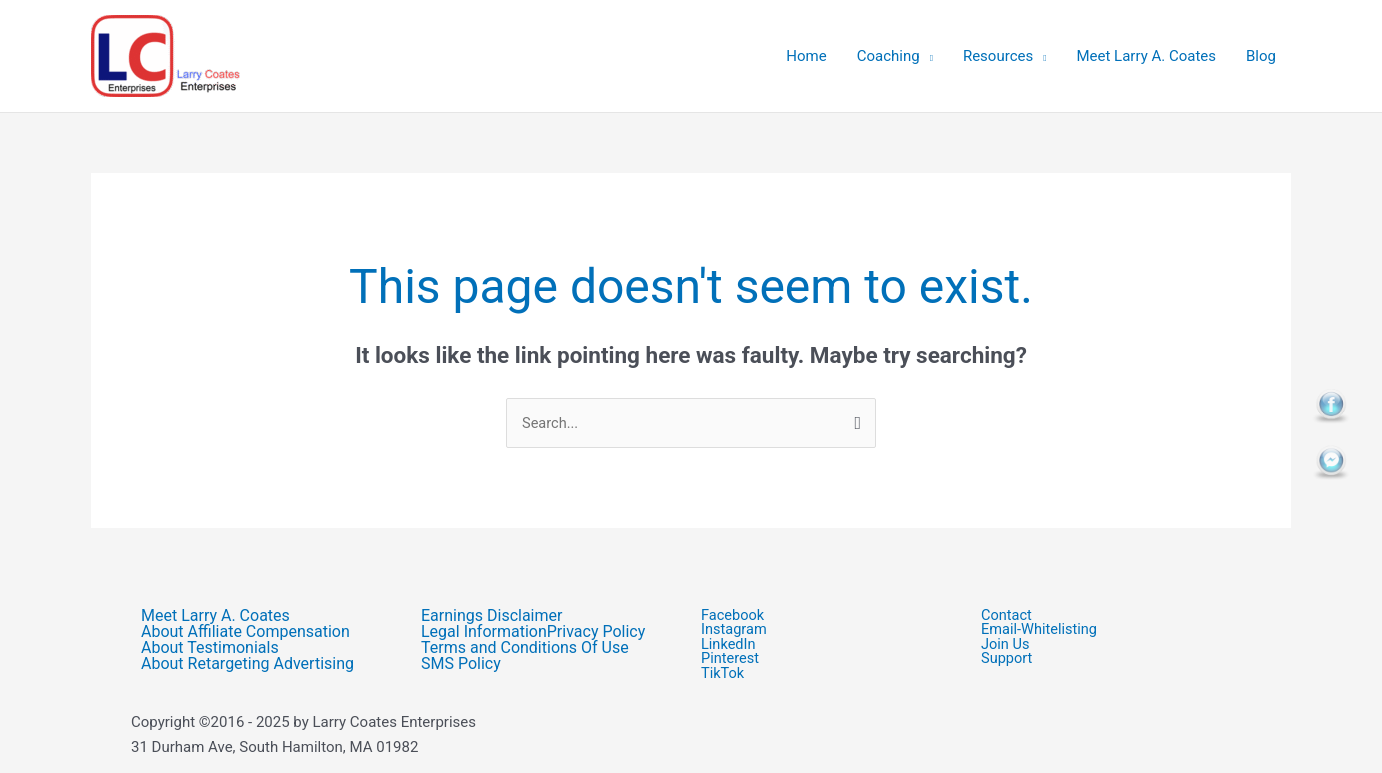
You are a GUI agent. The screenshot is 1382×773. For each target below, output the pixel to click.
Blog (1261, 56)
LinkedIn (729, 645)
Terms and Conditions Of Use (525, 648)
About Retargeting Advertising (247, 664)
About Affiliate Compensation (245, 632)
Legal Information (484, 632)
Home (806, 56)
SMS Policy (461, 664)
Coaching (888, 56)
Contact (1007, 615)
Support (1018, 660)
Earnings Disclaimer (491, 616)
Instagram (735, 630)
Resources (998, 56)
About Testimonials (210, 648)
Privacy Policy (596, 632)
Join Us (1017, 645)
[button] (1111, 645)
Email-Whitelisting (1041, 630)
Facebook (733, 615)
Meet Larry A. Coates (1146, 56)
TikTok (723, 675)
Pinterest (731, 660)
